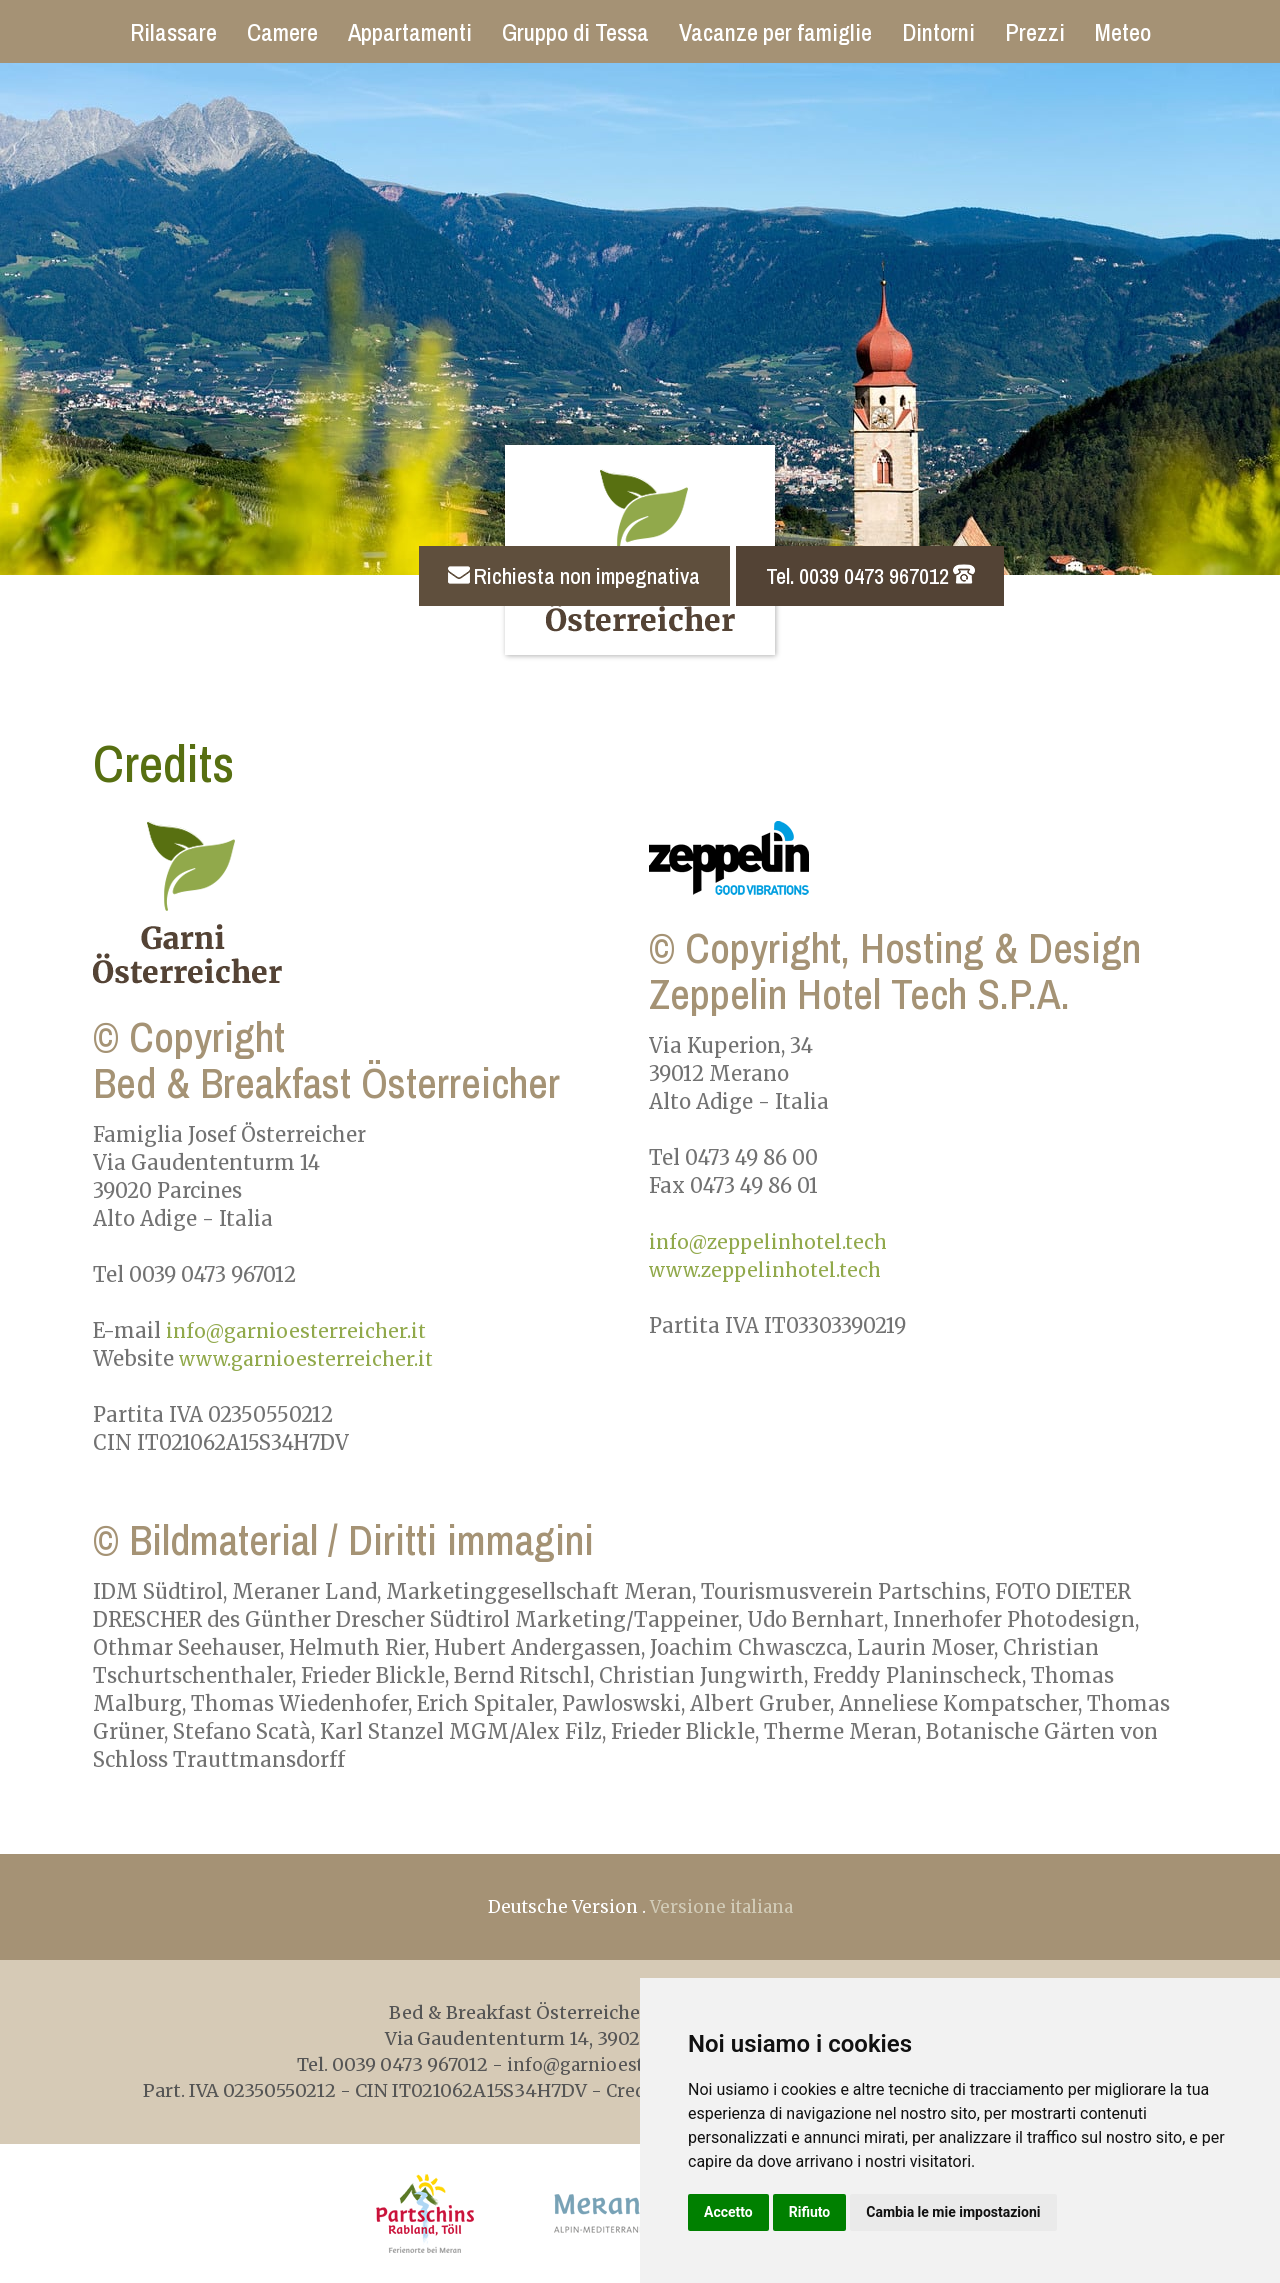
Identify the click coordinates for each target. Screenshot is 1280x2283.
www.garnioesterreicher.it (310, 1358)
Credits (625, 2090)
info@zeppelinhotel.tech (773, 1241)
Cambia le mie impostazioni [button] (953, 2212)
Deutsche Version (559, 1906)
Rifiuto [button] (810, 2212)
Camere (282, 32)
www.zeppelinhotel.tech (770, 1269)
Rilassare (173, 32)
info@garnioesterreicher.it (300, 1330)
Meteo (1123, 32)
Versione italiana (724, 1906)
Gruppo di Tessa (575, 32)
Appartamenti (410, 32)
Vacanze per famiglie (775, 32)
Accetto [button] (728, 2212)
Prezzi (1035, 32)
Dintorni (938, 32)
